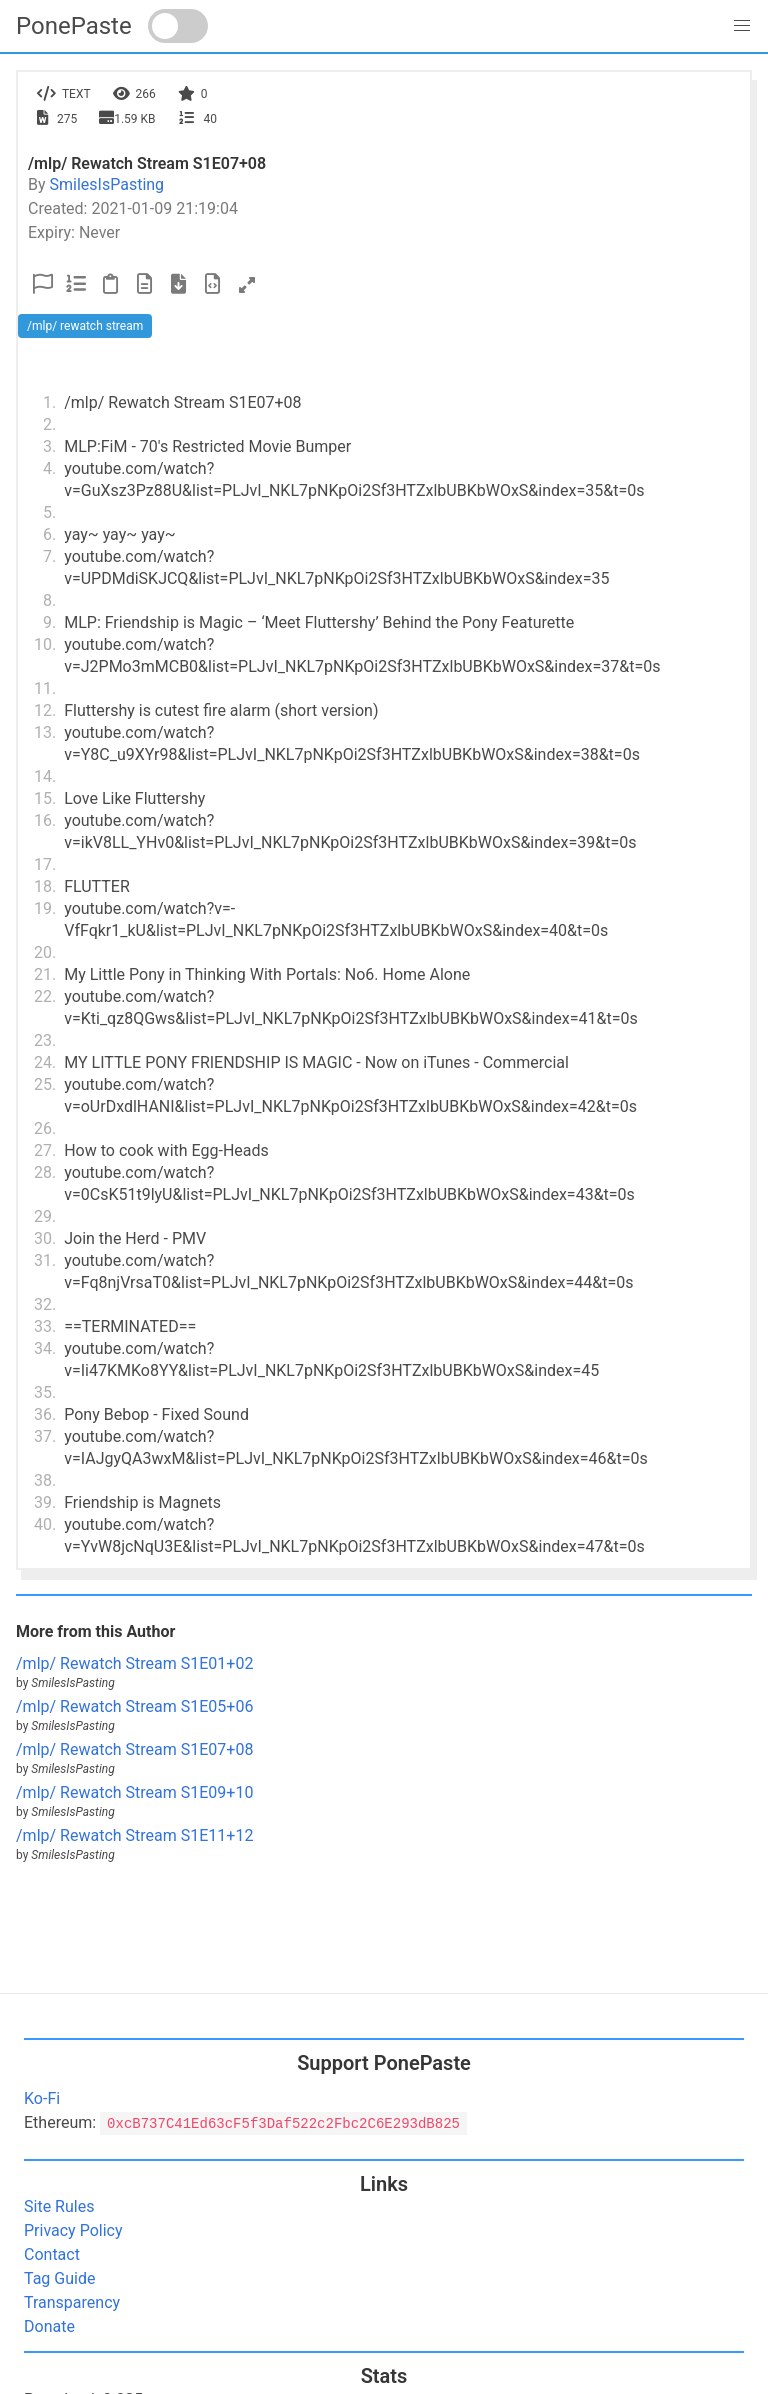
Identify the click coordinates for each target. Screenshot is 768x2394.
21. (45, 974)
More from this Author (95, 1631)
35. (45, 1392)
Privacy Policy (73, 2230)
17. (45, 864)
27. (45, 1150)
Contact (52, 2254)
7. (49, 556)
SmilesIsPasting (107, 184)
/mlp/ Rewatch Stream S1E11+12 (134, 1835)
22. (45, 996)
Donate (49, 2326)
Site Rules (59, 2206)
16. (45, 820)
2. (49, 424)
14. (45, 776)
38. (45, 1480)
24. (45, 1062)
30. (45, 1238)
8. (49, 600)
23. (45, 1040)
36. (45, 1414)
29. (45, 1216)
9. (49, 622)
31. (45, 1260)
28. (45, 1172)
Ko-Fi (42, 2098)
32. (45, 1304)
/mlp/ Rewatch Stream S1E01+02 (134, 1663)
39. (45, 1502)
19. (45, 908)
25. (45, 1084)
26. (45, 1128)
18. (45, 886)
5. (49, 512)
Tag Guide (59, 2278)
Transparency (72, 2302)
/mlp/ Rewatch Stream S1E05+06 (134, 1706)
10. (45, 644)
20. (45, 952)
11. (45, 688)
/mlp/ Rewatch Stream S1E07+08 (134, 1749)
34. (45, 1348)
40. (45, 1524)
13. (45, 732)
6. (49, 534)
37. (45, 1436)
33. (45, 1326)
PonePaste (74, 26)
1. (49, 402)
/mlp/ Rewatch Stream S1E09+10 (134, 1792)
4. (49, 468)
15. (45, 798)
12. (45, 710)
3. (49, 446)
